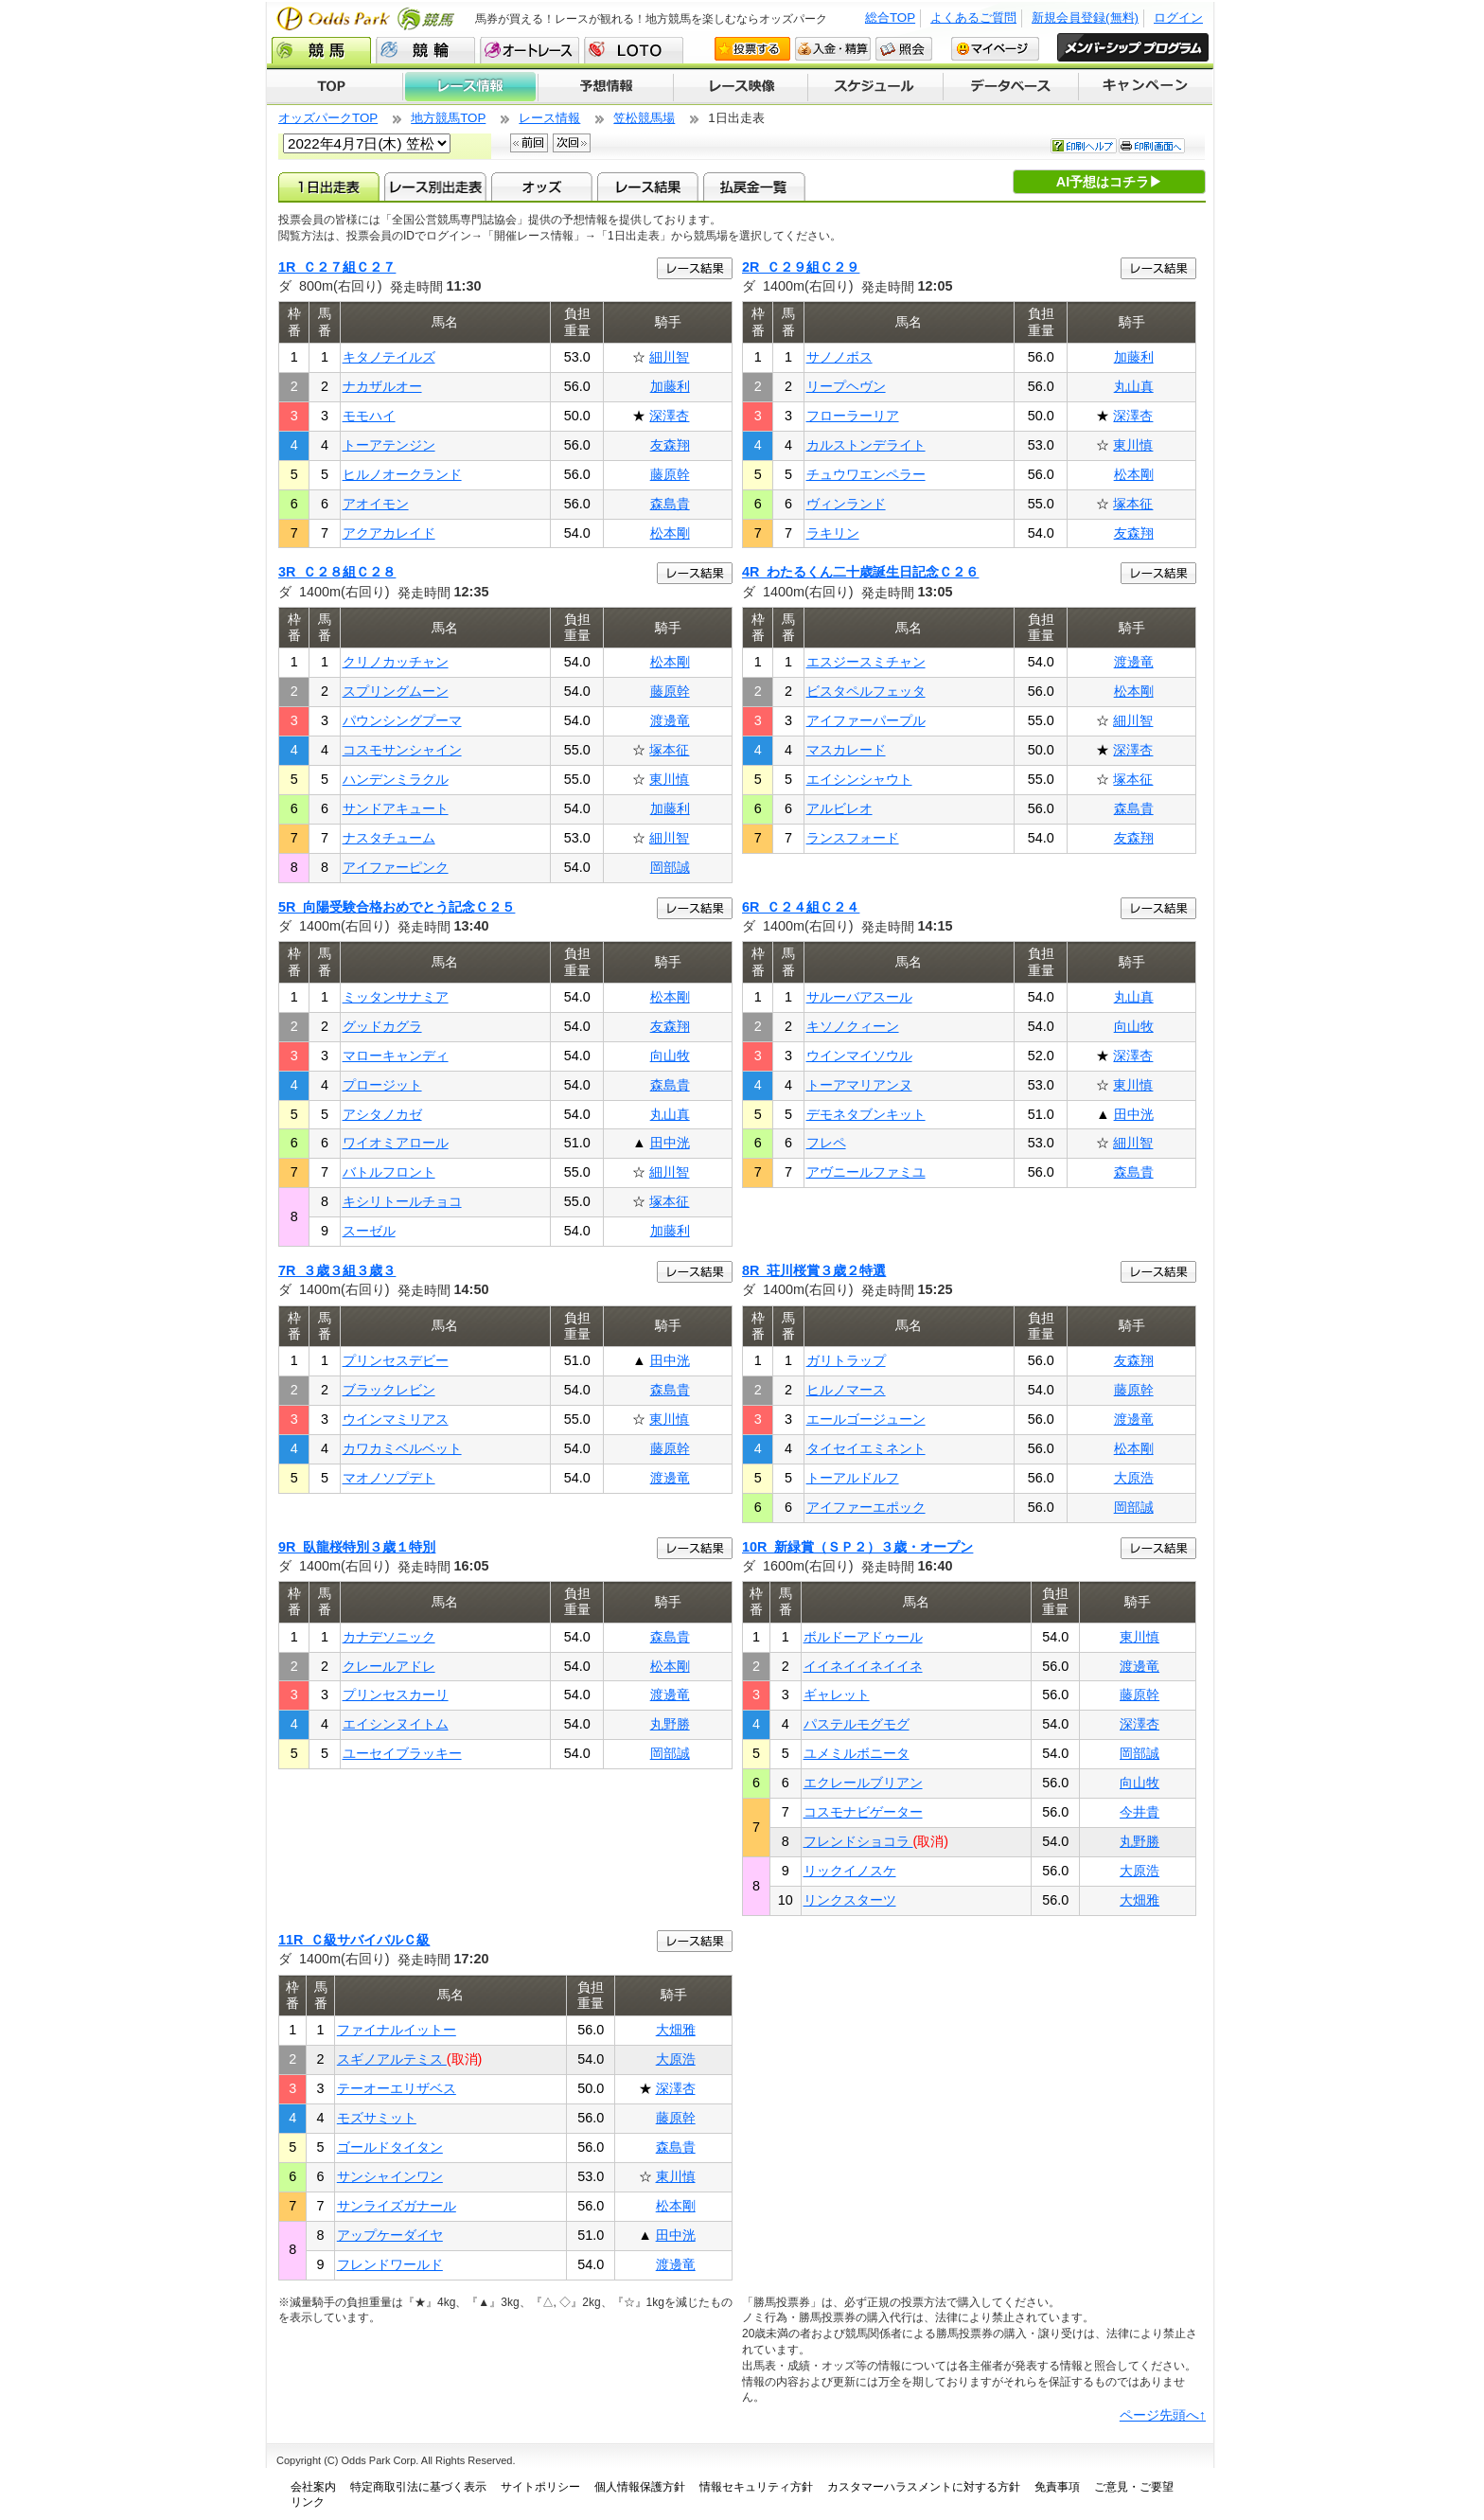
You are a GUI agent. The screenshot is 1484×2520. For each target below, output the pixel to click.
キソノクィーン (852, 1026)
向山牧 (670, 1055)
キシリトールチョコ (402, 1201)
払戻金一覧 (753, 186)
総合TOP (890, 17)
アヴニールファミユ (866, 1172)
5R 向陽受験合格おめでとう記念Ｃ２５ (396, 906)
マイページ (995, 49)
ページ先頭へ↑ (1163, 2414)
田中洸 (670, 1142)
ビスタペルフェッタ (866, 691)
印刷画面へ (1152, 145)
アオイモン (376, 503)
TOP (334, 87)
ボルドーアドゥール (863, 1636)
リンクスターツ (850, 1900)
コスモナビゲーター (863, 1811)
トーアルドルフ (852, 1477)
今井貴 (1139, 1811)
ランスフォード (852, 837)
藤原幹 (670, 474)
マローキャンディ (396, 1055)
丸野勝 (670, 1723)
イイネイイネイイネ (863, 1666)
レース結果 (647, 186)
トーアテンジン (389, 445)
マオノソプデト (389, 1477)
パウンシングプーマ (402, 720)
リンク (308, 2502)
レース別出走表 (435, 186)
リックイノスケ (850, 1870)
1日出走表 (329, 186)
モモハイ (369, 415)
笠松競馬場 (644, 118)
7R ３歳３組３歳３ (337, 1270)
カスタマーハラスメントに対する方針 (923, 2487)
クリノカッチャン (396, 661)
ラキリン (832, 533)
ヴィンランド (846, 503)
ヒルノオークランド (402, 474)
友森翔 (670, 445)
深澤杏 (669, 415)
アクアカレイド (389, 533)
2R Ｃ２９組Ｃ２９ (800, 267)
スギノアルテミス (392, 2059)
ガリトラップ (846, 1360)
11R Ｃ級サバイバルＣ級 (354, 1939)
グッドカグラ (382, 1026)
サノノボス (839, 356)
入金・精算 (833, 49)
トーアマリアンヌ (859, 1084)
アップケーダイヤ (390, 2235)
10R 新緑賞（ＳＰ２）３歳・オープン (857, 1546)
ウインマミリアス (396, 1419)
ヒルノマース (846, 1389)
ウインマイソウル (859, 1055)
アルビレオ (839, 808)
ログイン (1178, 17)
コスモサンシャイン (402, 749)
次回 (572, 142)
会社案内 (313, 2487)
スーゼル (369, 1230)
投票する (752, 49)
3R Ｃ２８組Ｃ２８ (337, 571)
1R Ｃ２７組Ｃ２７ (337, 267)
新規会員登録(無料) (1085, 17)
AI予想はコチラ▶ (1109, 181)
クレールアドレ (389, 1666)
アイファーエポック (866, 1507)
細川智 (669, 356)
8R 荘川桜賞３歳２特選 (814, 1270)
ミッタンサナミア (396, 996)
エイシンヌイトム (396, 1723)
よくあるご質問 (973, 17)
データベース (1011, 87)
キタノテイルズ (389, 356)
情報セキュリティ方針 (756, 2487)
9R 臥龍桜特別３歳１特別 (356, 1546)
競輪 (425, 50)
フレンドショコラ (858, 1841)
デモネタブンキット (866, 1114)
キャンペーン (1146, 87)
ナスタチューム (389, 837)
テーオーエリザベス (396, 2088)
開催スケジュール (875, 87)
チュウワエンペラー (866, 474)
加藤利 (670, 386)
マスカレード (846, 749)
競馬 (321, 50)
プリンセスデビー (396, 1360)
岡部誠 (670, 867)
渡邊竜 (670, 720)
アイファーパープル (866, 720)
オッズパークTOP (328, 118)
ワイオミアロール (396, 1142)
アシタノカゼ (382, 1114)
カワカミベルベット (402, 1448)
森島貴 (670, 503)
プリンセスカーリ (396, 1694)
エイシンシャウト (859, 779)
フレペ (826, 1142)
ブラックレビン (389, 1389)
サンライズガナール (396, 2205)
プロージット (382, 1084)
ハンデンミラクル (396, 779)
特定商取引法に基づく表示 (418, 2487)
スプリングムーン (396, 691)
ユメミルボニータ (857, 1753)
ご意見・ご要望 (1134, 2487)
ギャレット (837, 1694)
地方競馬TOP (448, 118)
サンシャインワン (390, 2176)
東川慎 (1133, 445)
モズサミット (376, 2117)
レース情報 (470, 87)
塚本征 (1133, 503)
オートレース (529, 50)
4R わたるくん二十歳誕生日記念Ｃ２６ (860, 571)
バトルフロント (389, 1172)
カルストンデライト (866, 445)
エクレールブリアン (863, 1782)
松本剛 (670, 533)
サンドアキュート (396, 808)
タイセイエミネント (866, 1448)
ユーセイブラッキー (402, 1753)
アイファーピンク (396, 867)
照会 (903, 49)
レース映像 (740, 87)
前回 (529, 142)
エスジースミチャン (866, 661)
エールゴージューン (866, 1419)
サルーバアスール (859, 996)
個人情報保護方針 (639, 2487)
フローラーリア (852, 415)
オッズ (541, 186)
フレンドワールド (390, 2264)
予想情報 (605, 87)
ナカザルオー (382, 386)
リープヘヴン (846, 386)
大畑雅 (1139, 1900)
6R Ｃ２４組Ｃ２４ (800, 906)
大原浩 (1134, 1477)
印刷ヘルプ (1084, 145)
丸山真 (1134, 386)
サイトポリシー (540, 2487)
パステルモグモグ (857, 1723)
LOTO (633, 50)
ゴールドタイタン (390, 2147)
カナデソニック (389, 1636)
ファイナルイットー (396, 2029)
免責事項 (1057, 2487)
